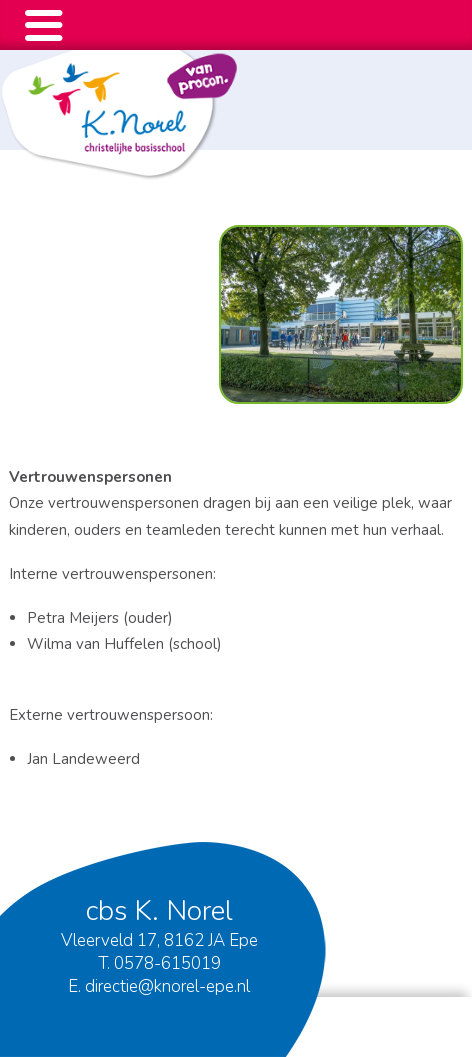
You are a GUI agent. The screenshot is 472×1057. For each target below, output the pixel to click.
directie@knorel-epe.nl (167, 986)
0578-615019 (167, 963)
